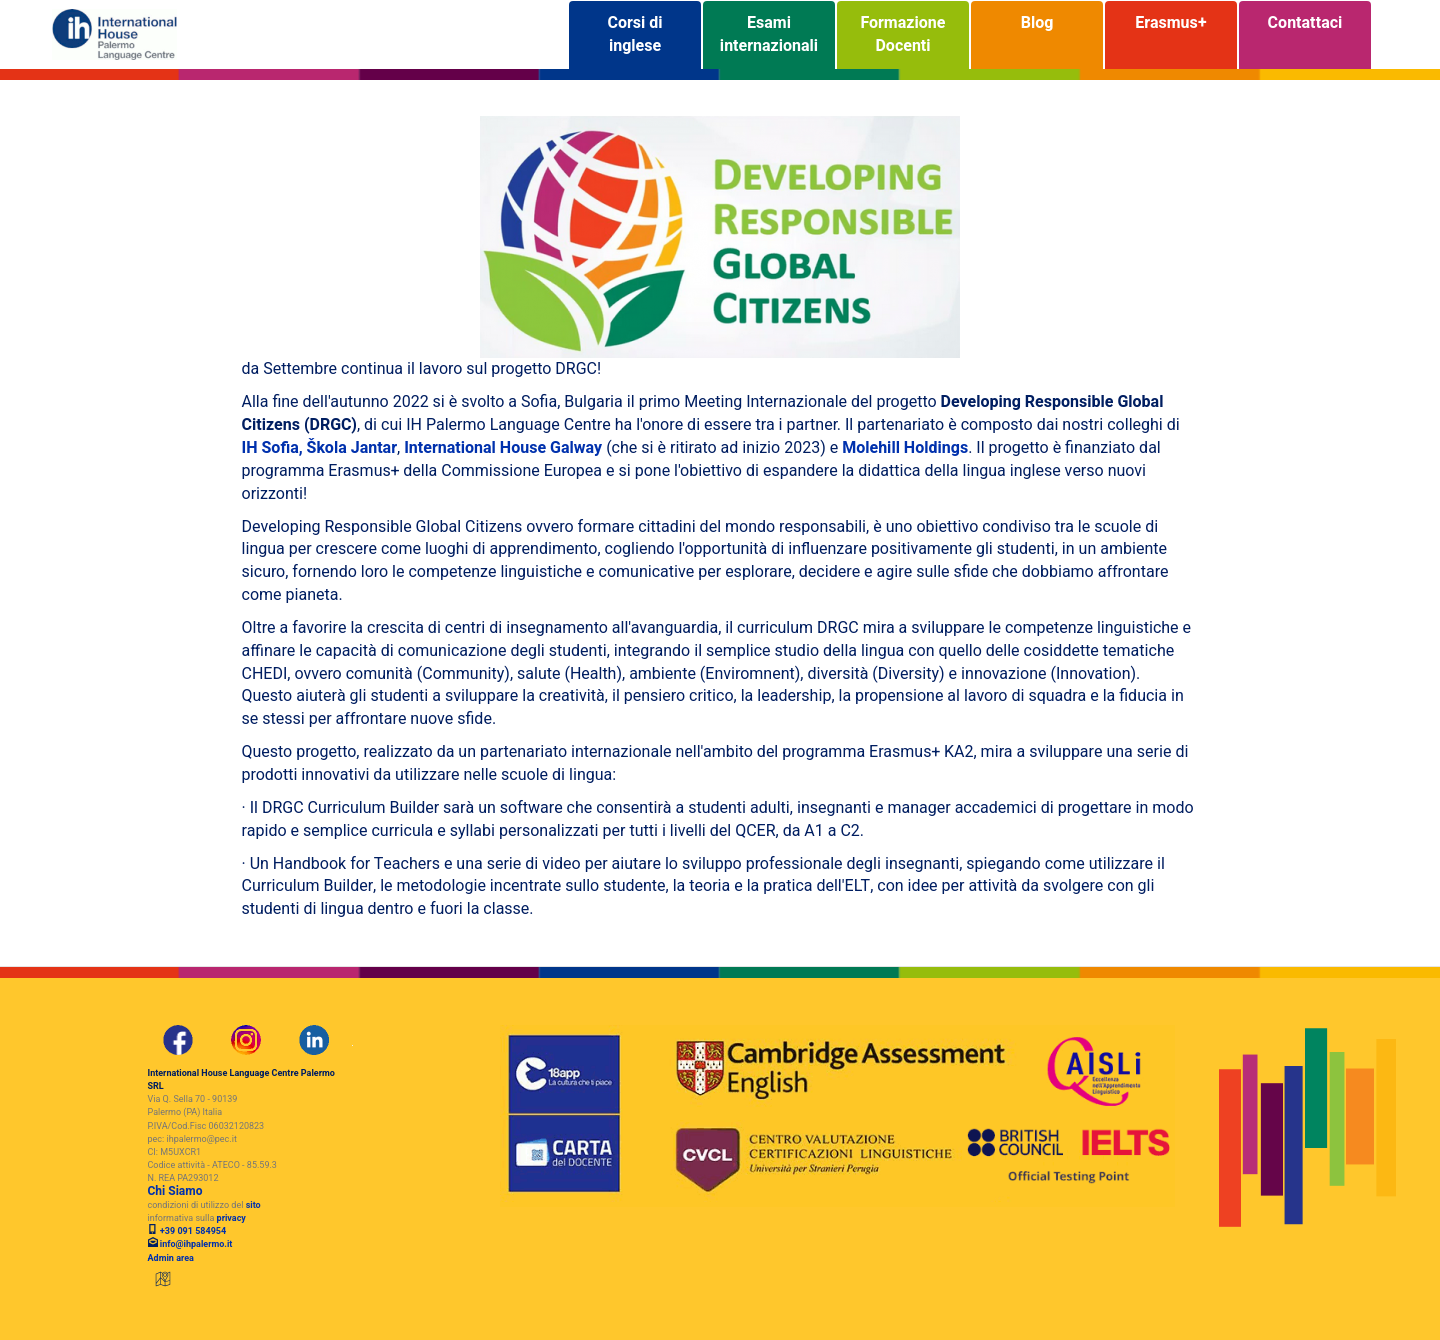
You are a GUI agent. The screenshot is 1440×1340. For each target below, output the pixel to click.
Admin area (171, 1258)
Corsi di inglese (634, 34)
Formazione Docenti (903, 34)
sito (253, 1205)
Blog (1037, 34)
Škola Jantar (352, 448)
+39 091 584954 (192, 1231)
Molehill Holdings (905, 448)
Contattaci (1305, 34)
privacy (231, 1218)
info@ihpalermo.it (196, 1244)
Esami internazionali (769, 34)
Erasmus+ (1171, 34)
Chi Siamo (175, 1191)
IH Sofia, (274, 448)
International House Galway (503, 448)
